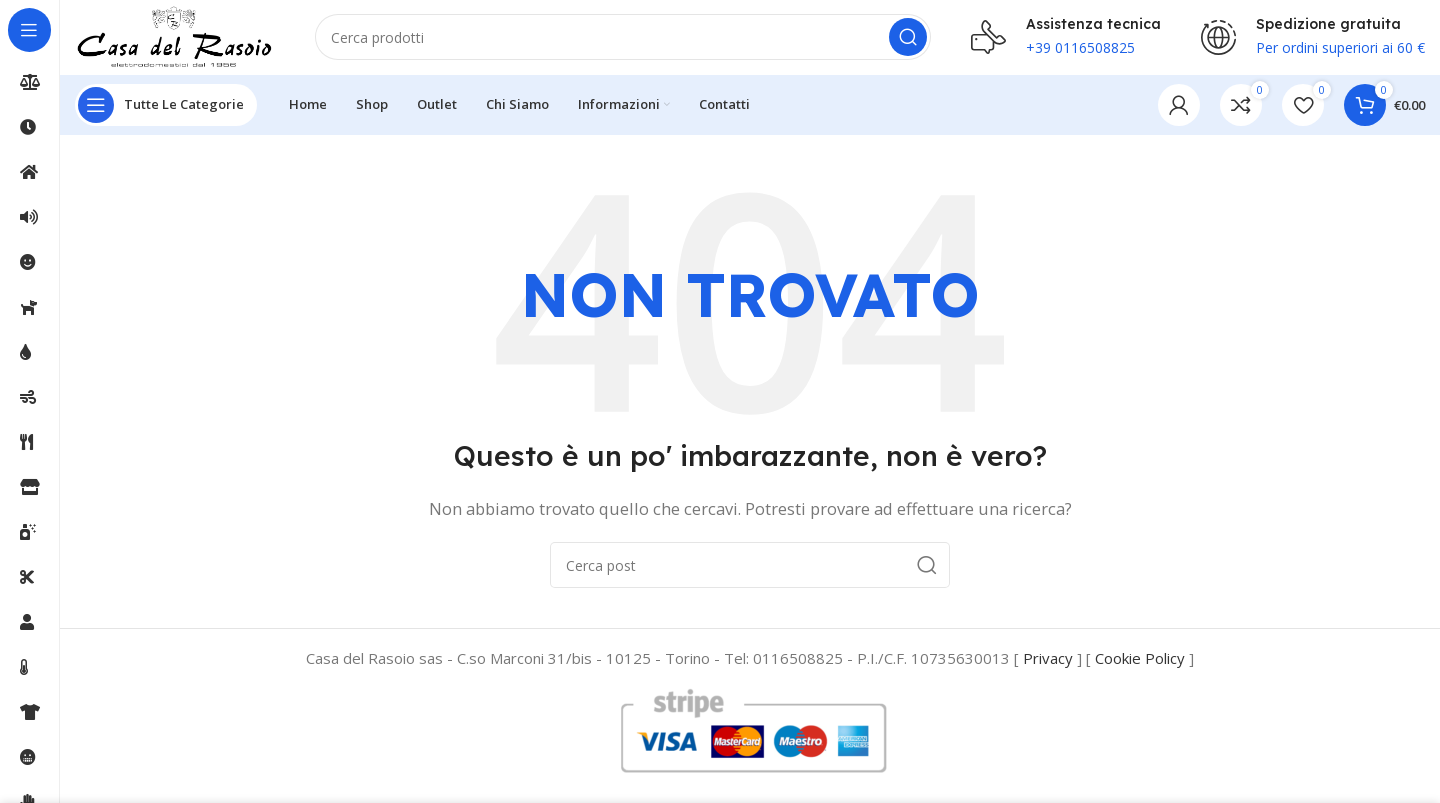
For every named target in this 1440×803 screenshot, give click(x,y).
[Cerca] (623, 40)
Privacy (1048, 664)
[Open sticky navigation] (166, 110)
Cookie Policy (1140, 664)
